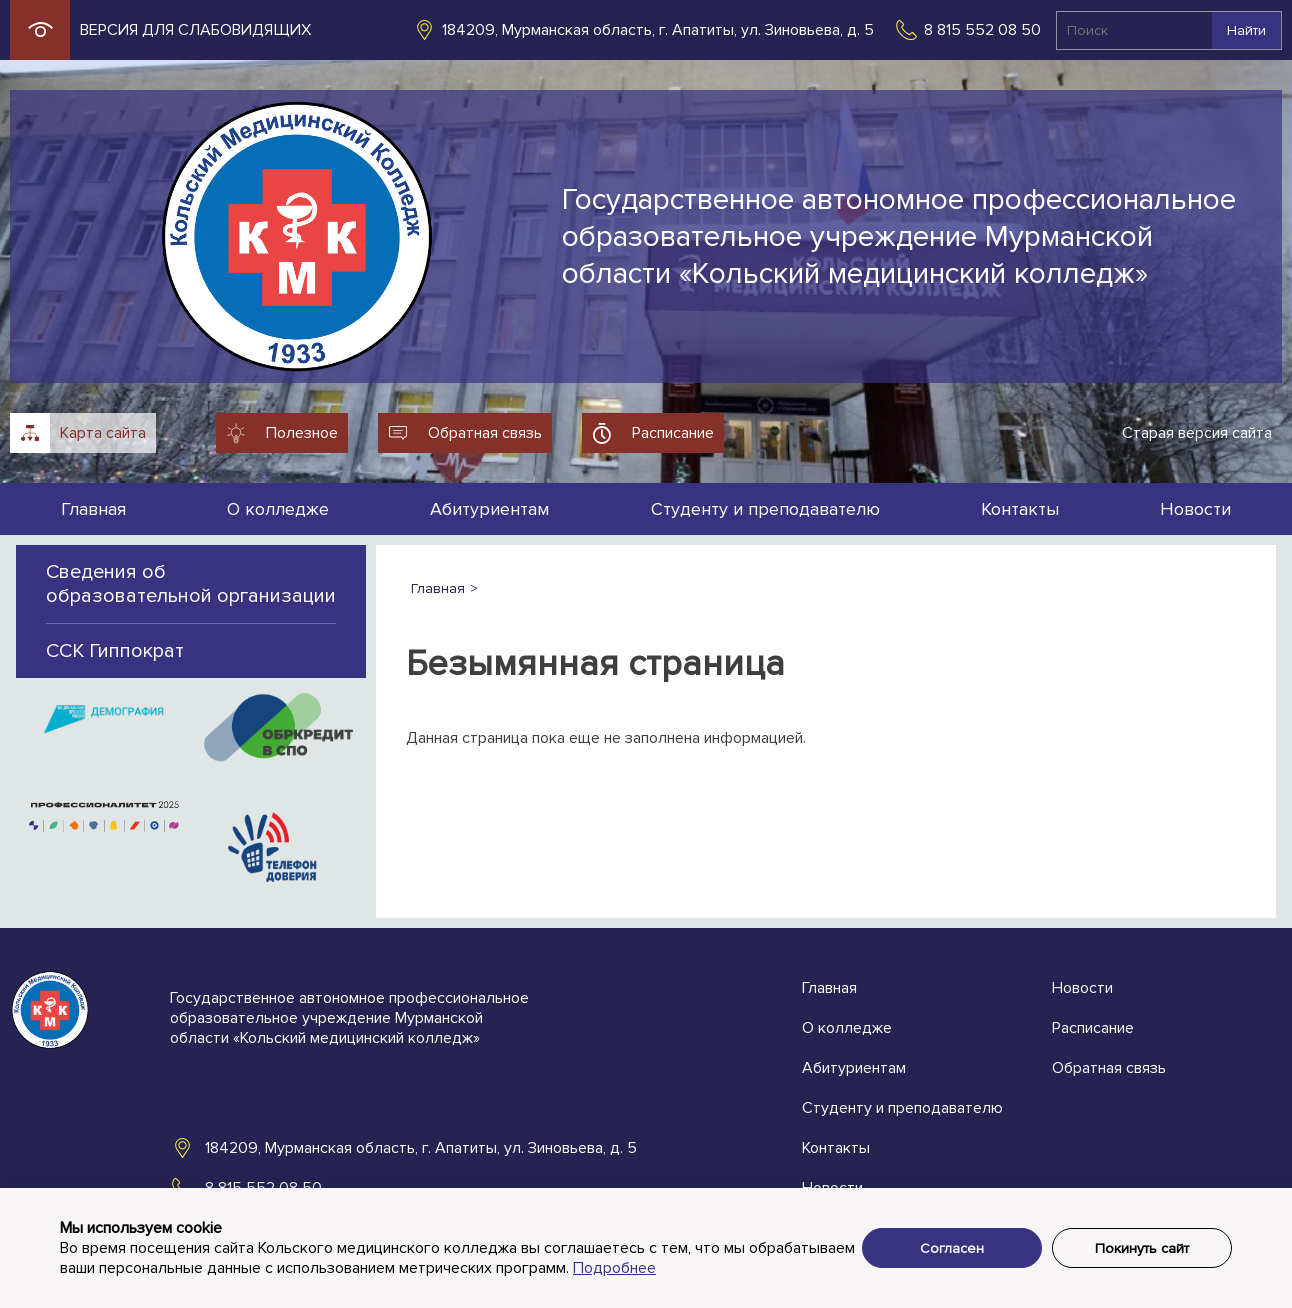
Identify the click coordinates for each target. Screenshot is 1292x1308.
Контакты (1020, 509)
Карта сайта (103, 433)
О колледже (278, 509)
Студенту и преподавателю (765, 509)
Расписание (673, 433)
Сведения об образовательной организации (191, 584)
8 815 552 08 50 (982, 30)
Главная (93, 509)
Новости (1195, 509)
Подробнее (614, 1268)
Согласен (952, 1248)
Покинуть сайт (1142, 1248)
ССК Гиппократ (115, 651)
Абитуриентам (489, 509)
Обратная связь (485, 433)
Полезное (302, 433)
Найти (1246, 30)
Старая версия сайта (1197, 433)
